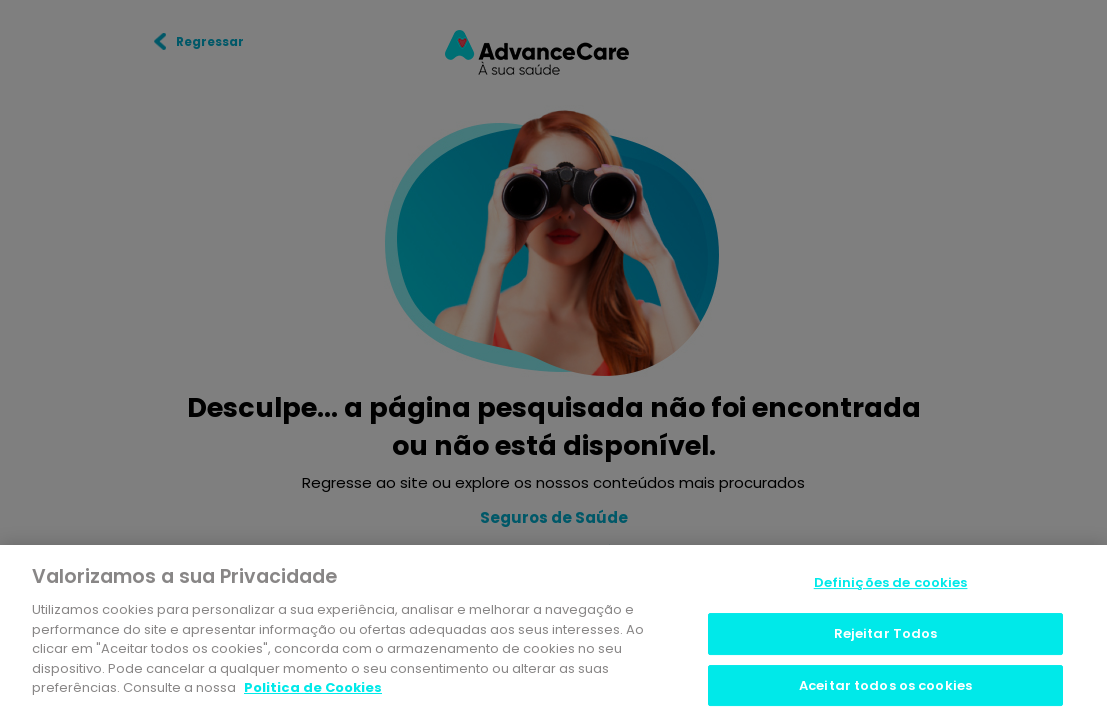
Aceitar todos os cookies (885, 687)
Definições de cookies (891, 585)
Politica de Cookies (313, 689)
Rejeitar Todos (886, 635)
